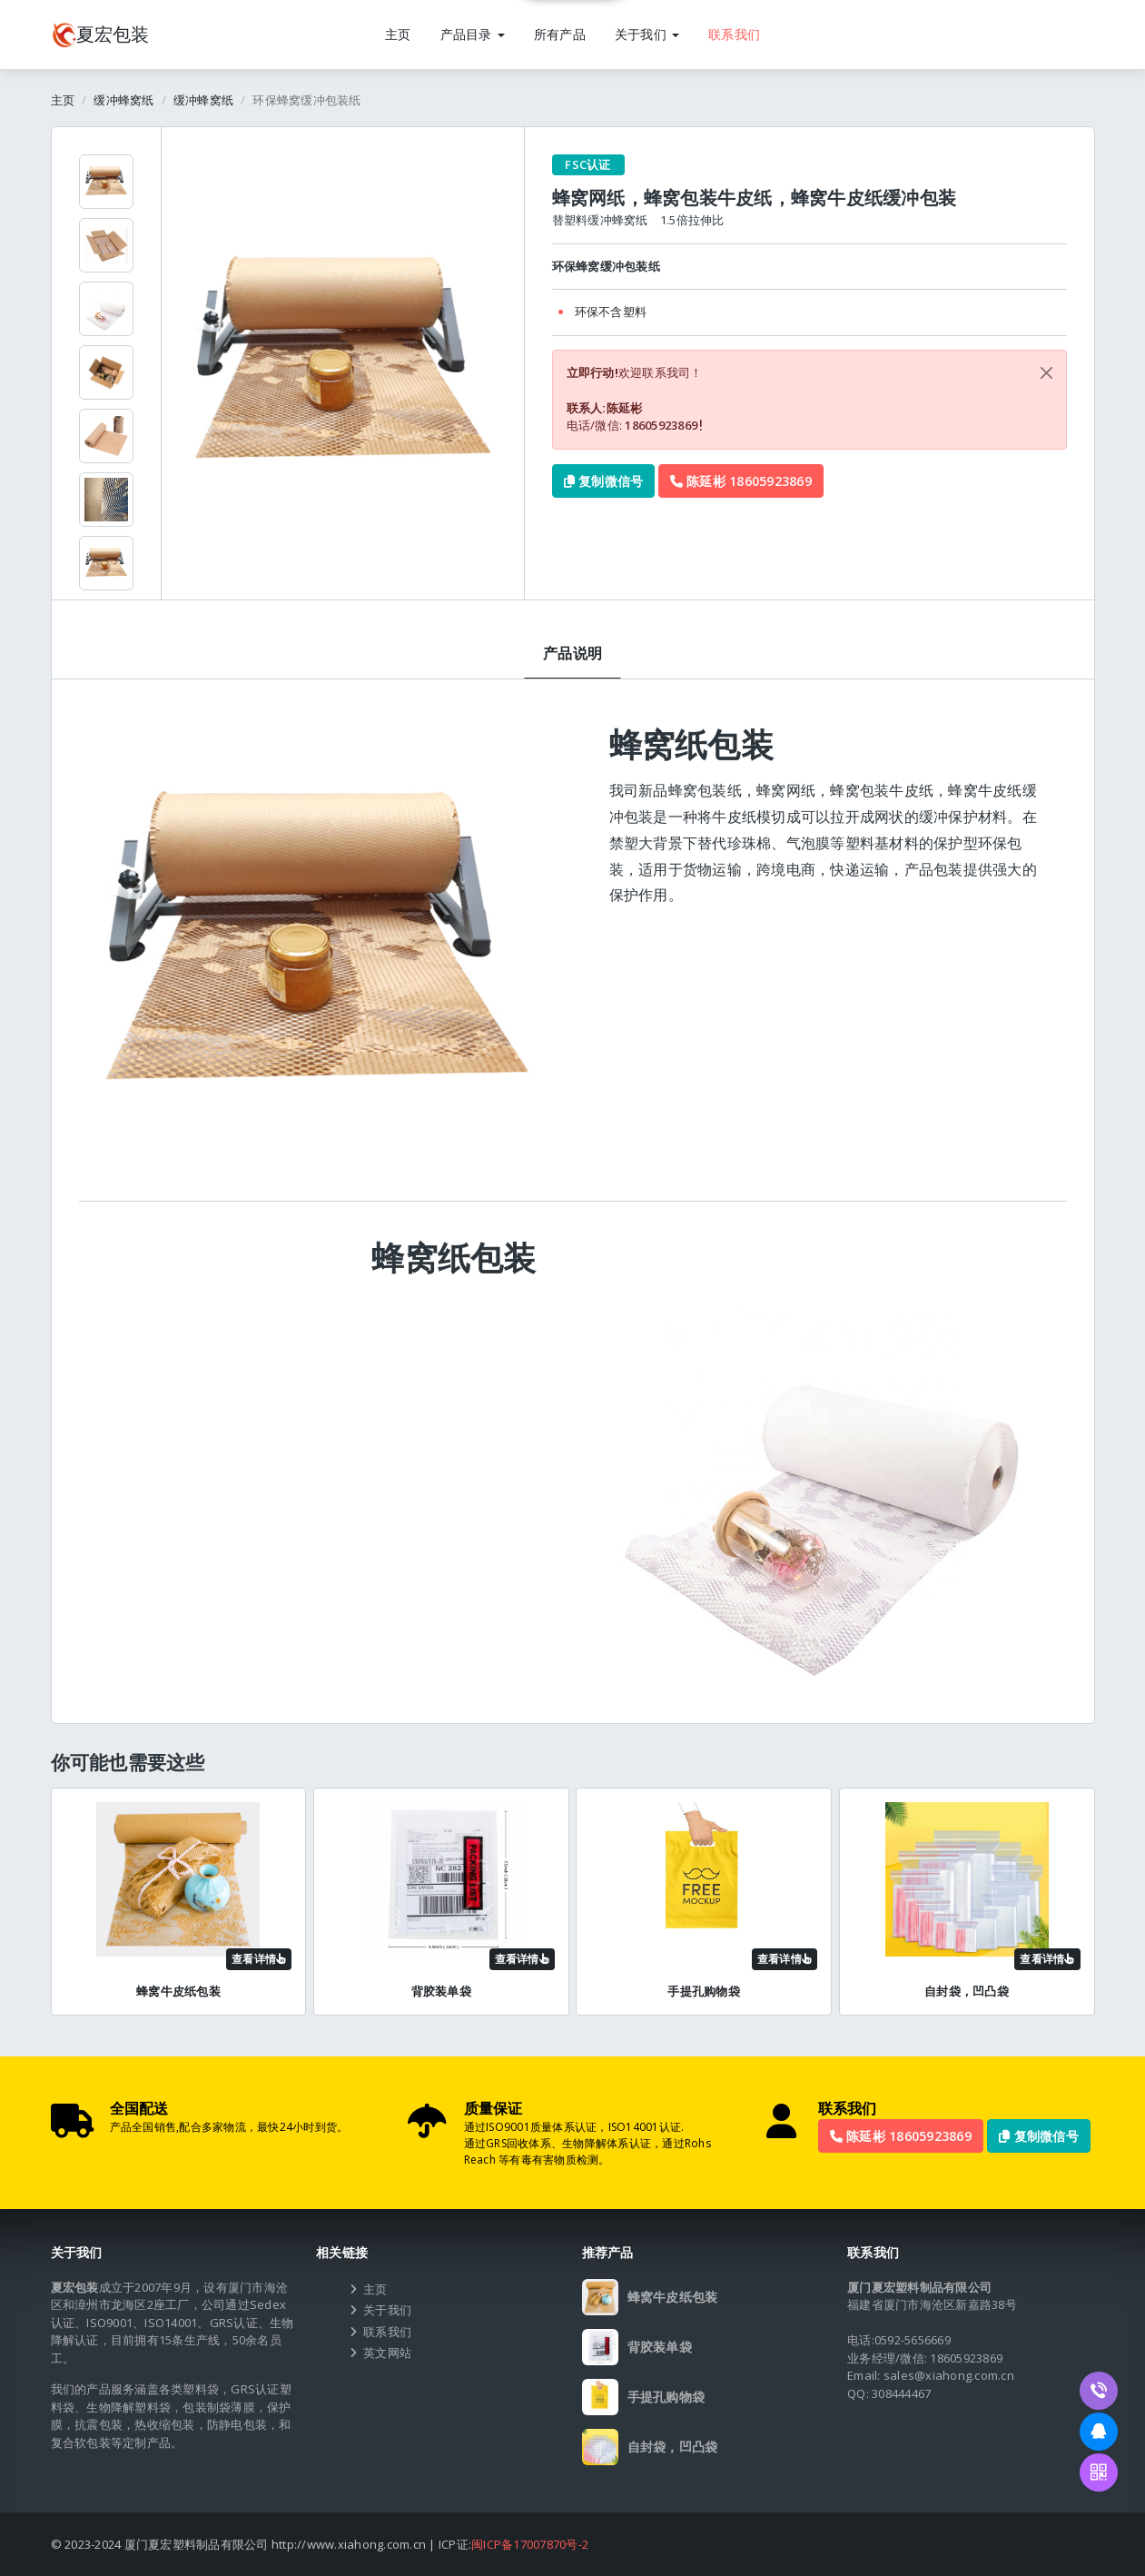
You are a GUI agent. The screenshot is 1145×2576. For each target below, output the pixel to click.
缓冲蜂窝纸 (123, 100)
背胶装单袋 (441, 1991)
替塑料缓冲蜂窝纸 (600, 220)
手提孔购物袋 (703, 1991)
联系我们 (734, 34)
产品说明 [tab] (572, 653)
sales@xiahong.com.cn (948, 2375)
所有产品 (560, 34)
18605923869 (662, 425)
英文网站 (387, 2352)
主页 (398, 34)
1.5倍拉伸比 (692, 220)
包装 (100, 34)
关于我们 (647, 34)
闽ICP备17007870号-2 (529, 2544)
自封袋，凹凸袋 (966, 1991)
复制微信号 (604, 481)
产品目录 (472, 34)
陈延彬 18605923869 (741, 481)
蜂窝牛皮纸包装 (178, 1991)
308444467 (901, 2393)
